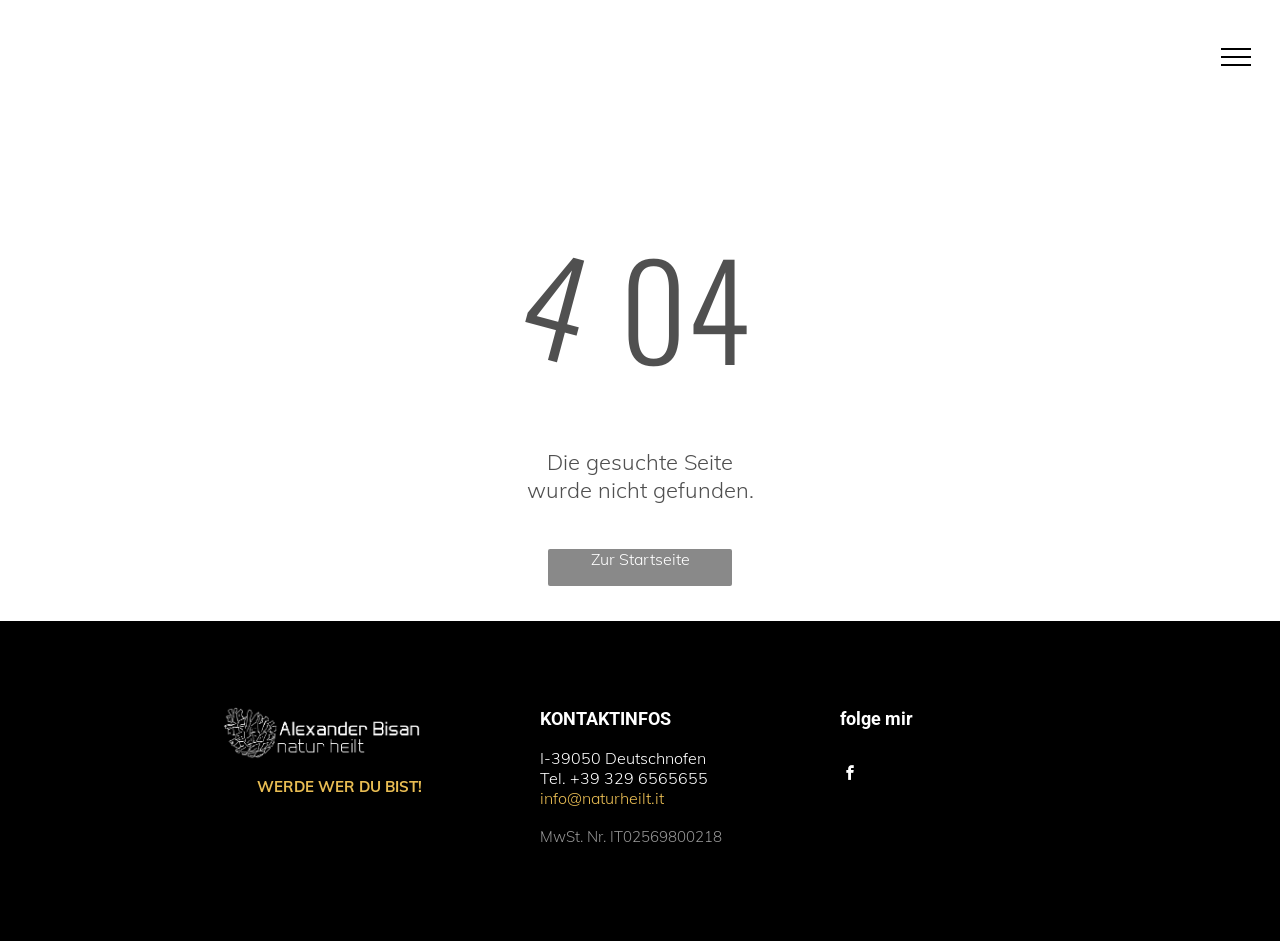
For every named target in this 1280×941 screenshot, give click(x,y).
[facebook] (851, 775)
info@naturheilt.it (602, 798)
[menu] (1236, 57)
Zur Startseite (640, 559)
